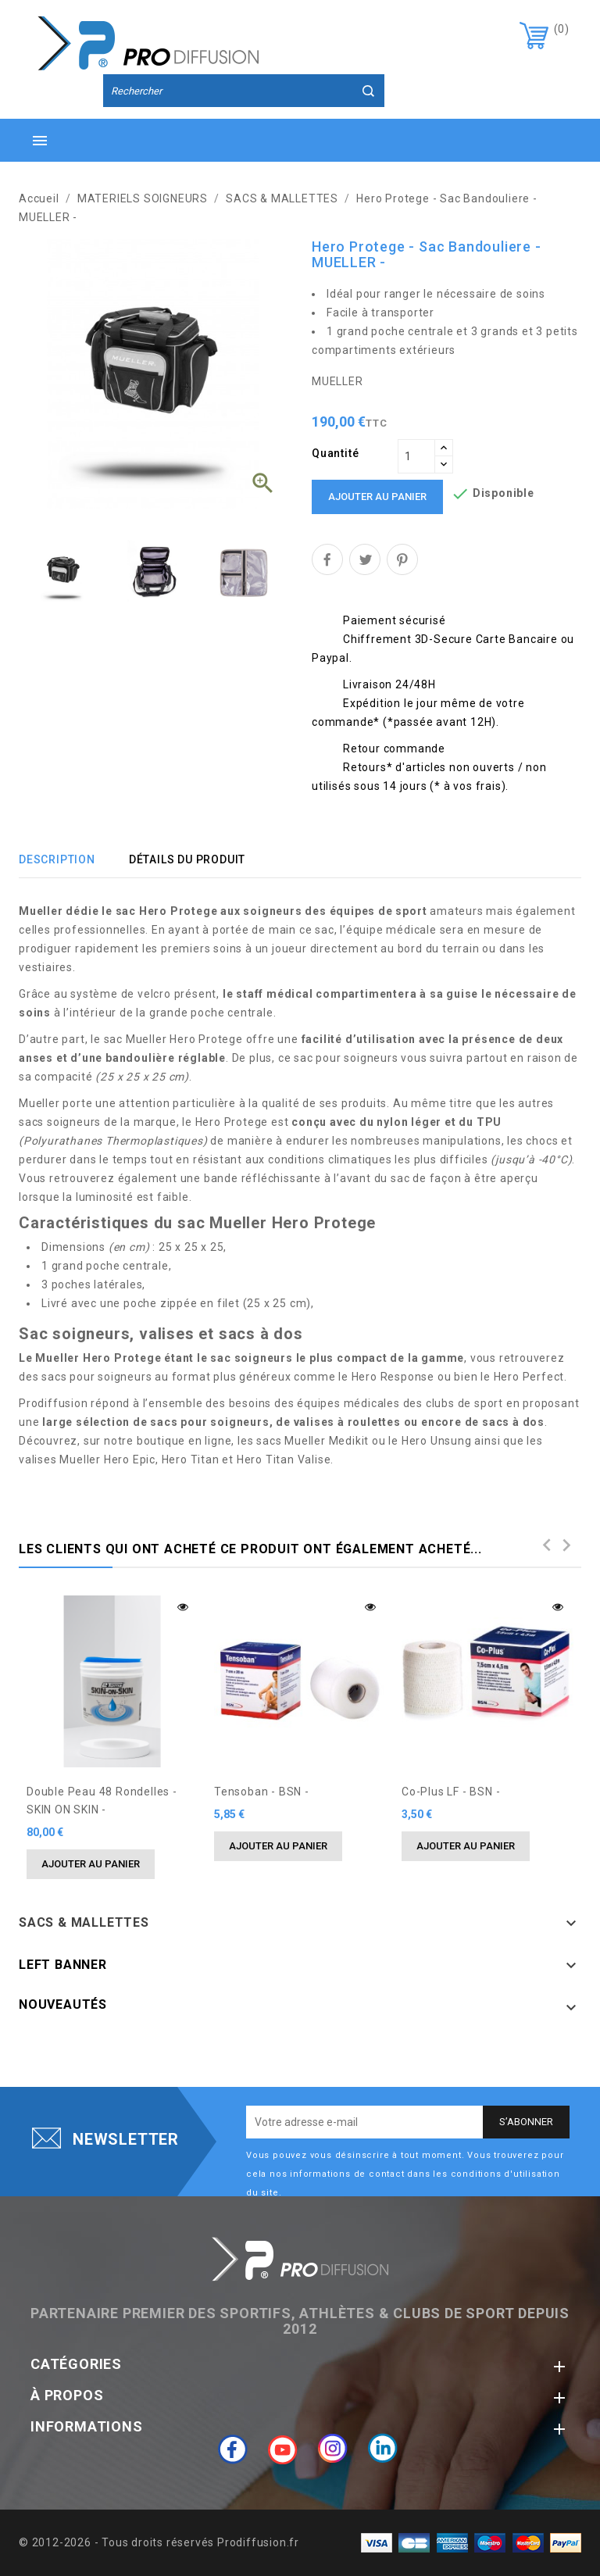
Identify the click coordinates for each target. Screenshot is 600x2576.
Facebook (232, 2448)
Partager (327, 559)
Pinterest (402, 559)
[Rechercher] (243, 91)
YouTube (282, 2448)
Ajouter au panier (377, 496)
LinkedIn (382, 2448)
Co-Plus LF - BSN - (451, 1791)
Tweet (365, 559)
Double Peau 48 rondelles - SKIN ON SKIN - (102, 1800)
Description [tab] (57, 859)
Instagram (332, 2448)
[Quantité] (416, 456)
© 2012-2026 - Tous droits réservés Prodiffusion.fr (159, 2542)
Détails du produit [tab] (187, 859)
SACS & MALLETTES (84, 1922)
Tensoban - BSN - (261, 1791)
